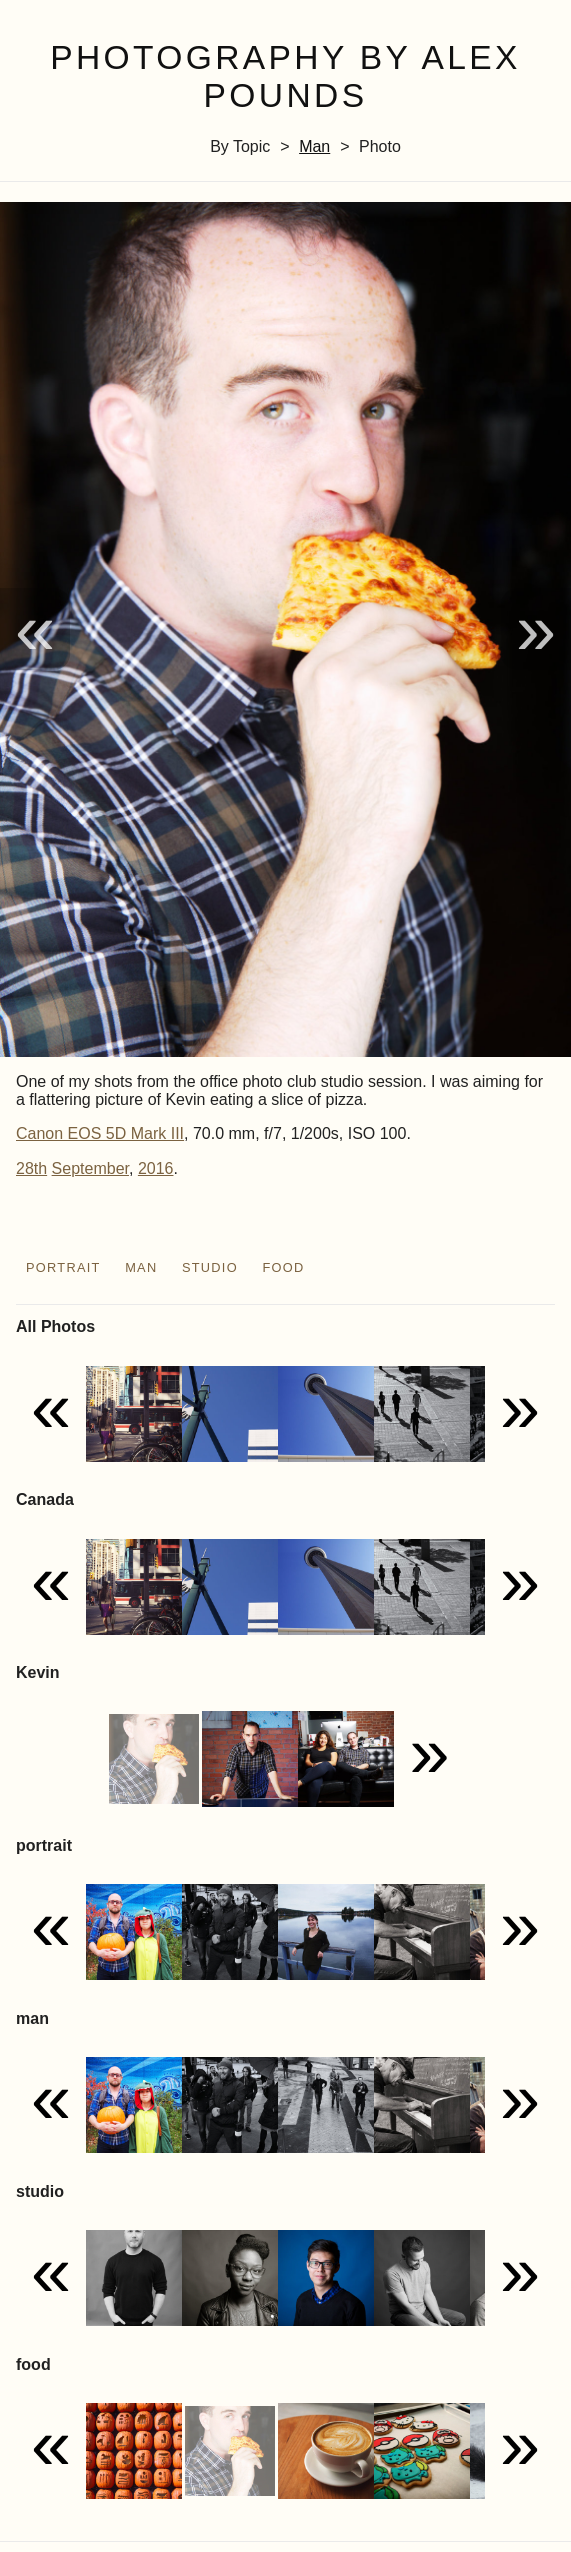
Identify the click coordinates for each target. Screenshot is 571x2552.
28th (31, 1168)
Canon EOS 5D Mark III (100, 1133)
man (314, 146)
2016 (156, 1168)
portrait (63, 1267)
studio (210, 1267)
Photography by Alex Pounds (285, 77)
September (90, 1168)
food (283, 1267)
